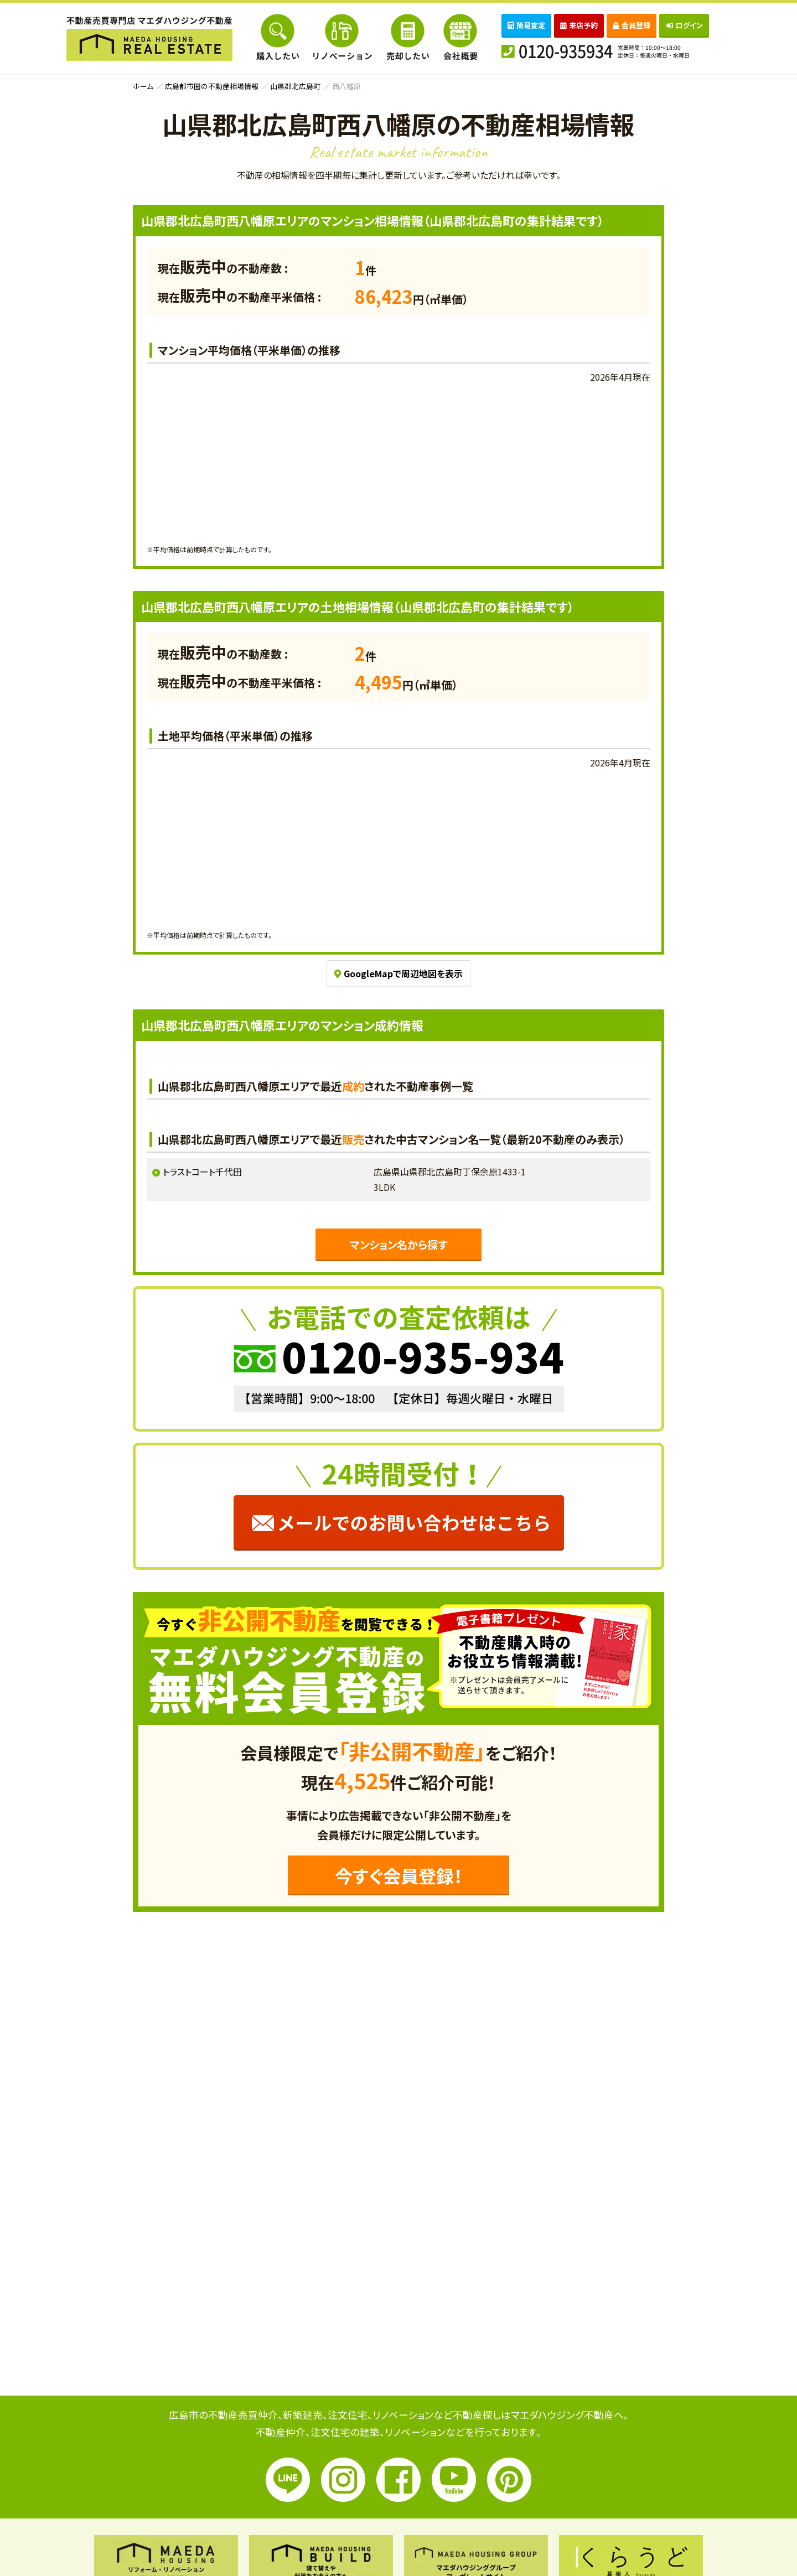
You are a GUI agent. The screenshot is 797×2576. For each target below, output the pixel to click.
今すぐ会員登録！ (399, 1875)
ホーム (143, 86)
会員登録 (631, 25)
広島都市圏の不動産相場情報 (211, 86)
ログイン (684, 25)
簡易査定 (526, 25)
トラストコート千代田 (202, 1171)
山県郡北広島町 (295, 86)
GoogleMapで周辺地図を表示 (398, 973)
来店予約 (579, 25)
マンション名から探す (398, 1244)
